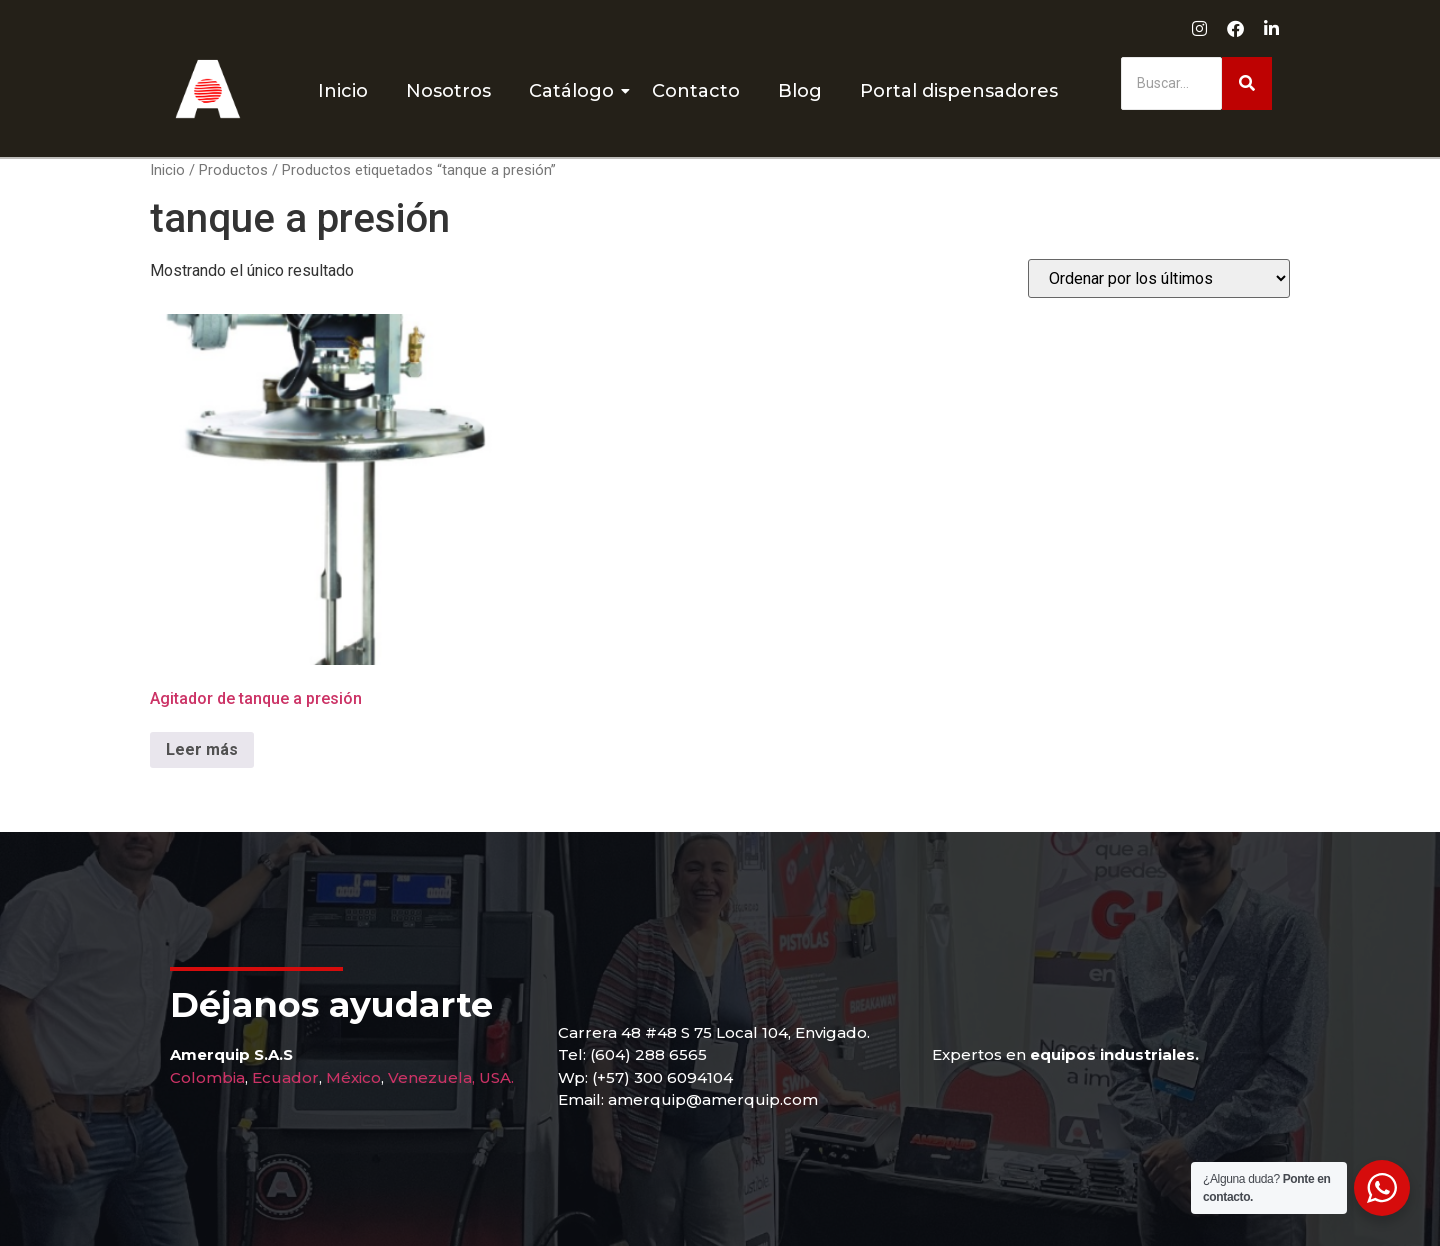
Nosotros (448, 91)
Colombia (207, 1077)
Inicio (343, 91)
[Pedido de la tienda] (1159, 278)
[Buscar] (1171, 83)
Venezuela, (431, 1077)
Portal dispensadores (959, 91)
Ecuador (285, 1077)
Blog (800, 91)
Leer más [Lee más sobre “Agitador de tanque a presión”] (202, 749)
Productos (233, 170)
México (353, 1077)
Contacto (696, 91)
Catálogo (575, 91)
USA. (496, 1077)
